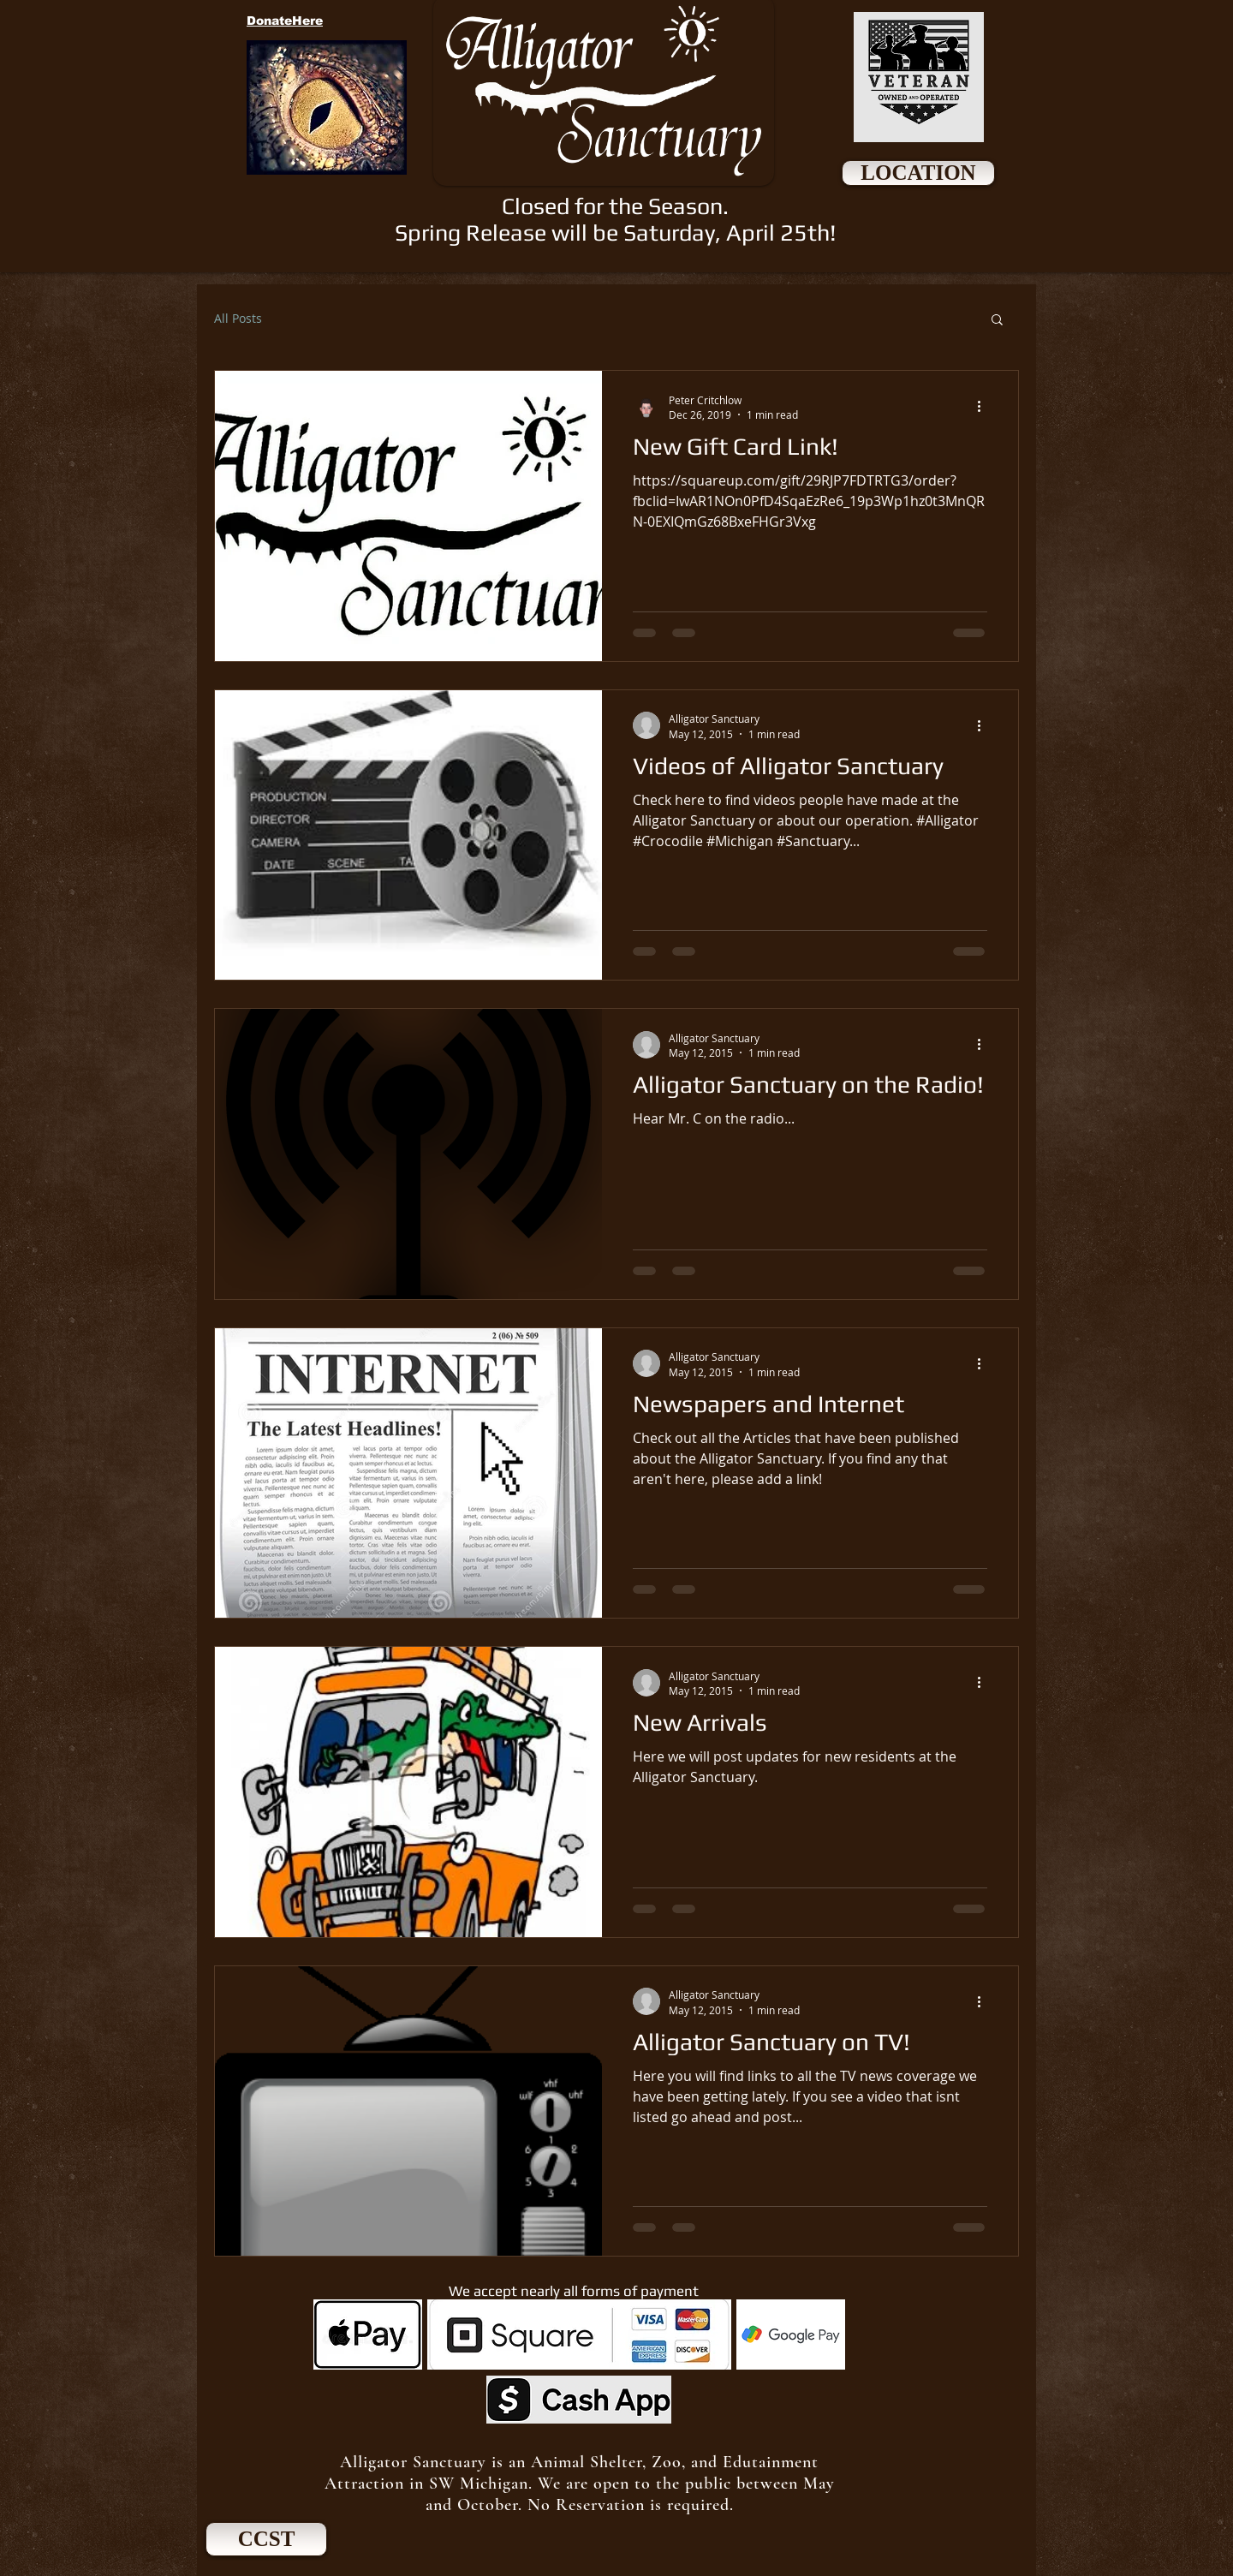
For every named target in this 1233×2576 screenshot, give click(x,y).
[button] (997, 321)
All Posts (238, 318)
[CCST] (266, 2539)
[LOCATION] (918, 173)
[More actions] (984, 407)
